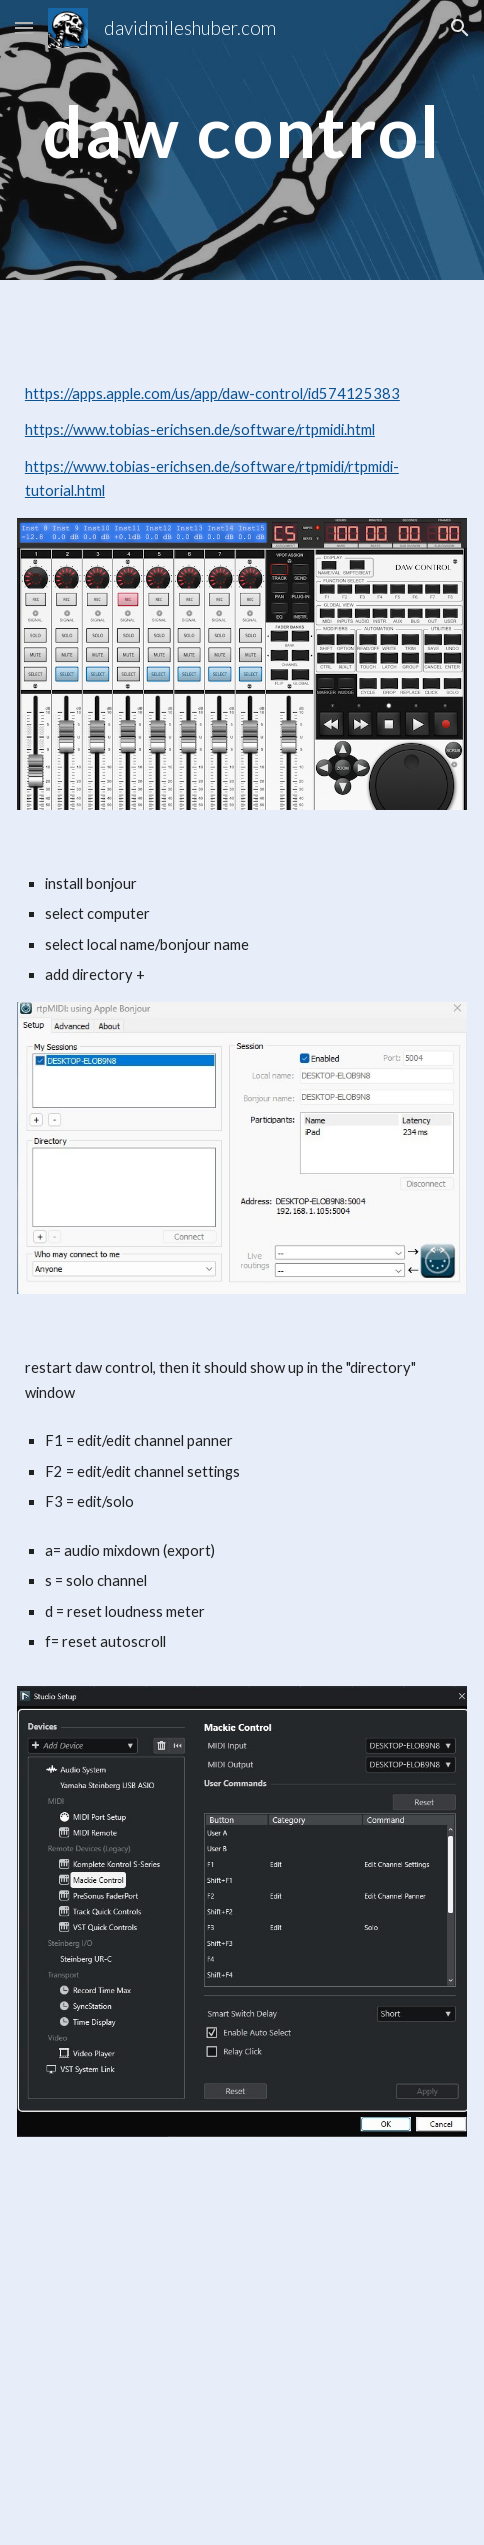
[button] (24, 27)
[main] (242, 140)
